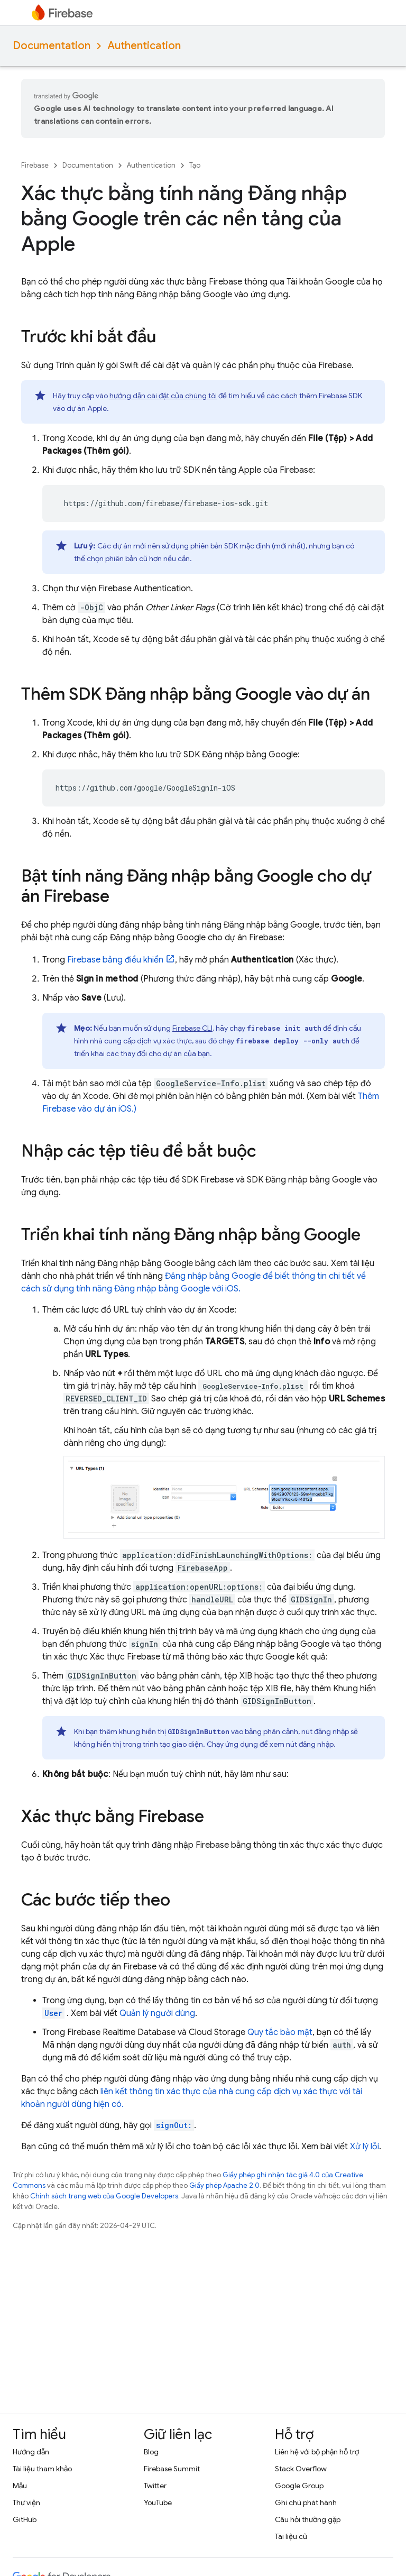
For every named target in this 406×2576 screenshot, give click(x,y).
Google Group (299, 2485)
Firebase (35, 165)
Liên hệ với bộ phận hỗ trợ (317, 2451)
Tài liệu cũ (291, 2536)
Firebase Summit (172, 2468)
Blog (151, 2451)
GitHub (24, 2519)
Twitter (155, 2485)
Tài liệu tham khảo (42, 2468)
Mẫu (20, 2485)
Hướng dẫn (31, 2451)
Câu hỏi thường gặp (307, 2519)
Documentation (51, 45)
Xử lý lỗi (364, 2146)
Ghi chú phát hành (306, 2502)
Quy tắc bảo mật (279, 2032)
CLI (192, 1028)
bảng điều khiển (115, 960)
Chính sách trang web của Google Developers (104, 2196)
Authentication (144, 45)
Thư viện (26, 2502)
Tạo (194, 165)
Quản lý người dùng (157, 2013)
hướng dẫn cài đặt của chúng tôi (163, 395)
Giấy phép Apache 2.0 (224, 2185)
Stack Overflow (301, 2468)
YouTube (158, 2502)
